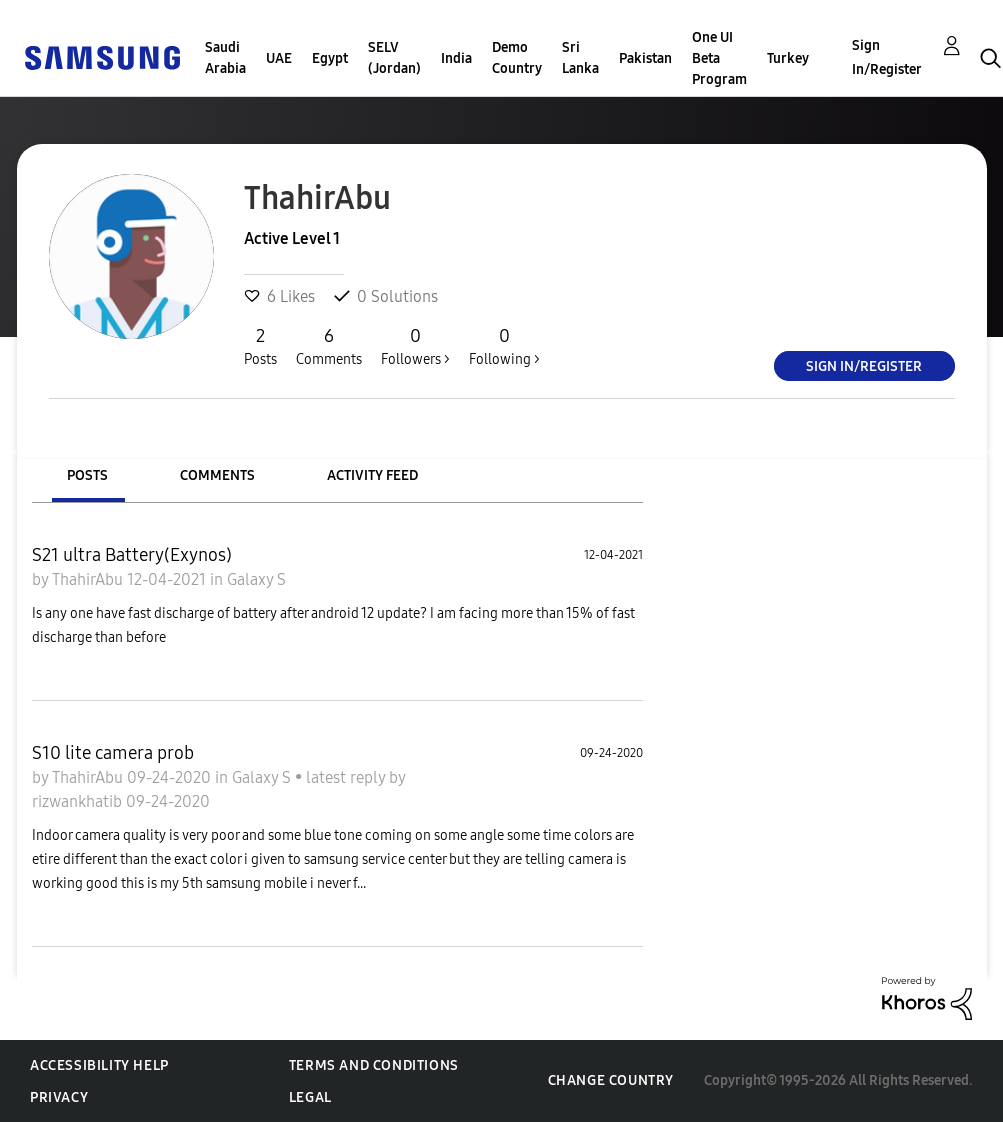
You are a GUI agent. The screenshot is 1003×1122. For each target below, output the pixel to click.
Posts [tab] (87, 475)
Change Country (611, 1080)
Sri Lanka (580, 58)
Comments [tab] (217, 475)
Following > (504, 346)
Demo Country (517, 58)
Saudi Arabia (225, 58)
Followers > (415, 346)
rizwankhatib (79, 801)
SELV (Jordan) (394, 58)
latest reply (347, 777)
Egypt (330, 58)
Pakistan (645, 58)
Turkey (788, 58)
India (456, 58)
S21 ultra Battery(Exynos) (132, 555)
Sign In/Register (887, 57)
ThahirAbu (89, 579)
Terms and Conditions (374, 1065)
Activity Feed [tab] (372, 475)
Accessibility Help (99, 1065)
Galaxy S (256, 579)
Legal (310, 1097)
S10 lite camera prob (113, 753)
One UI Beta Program (719, 58)
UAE (279, 58)
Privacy (59, 1097)
